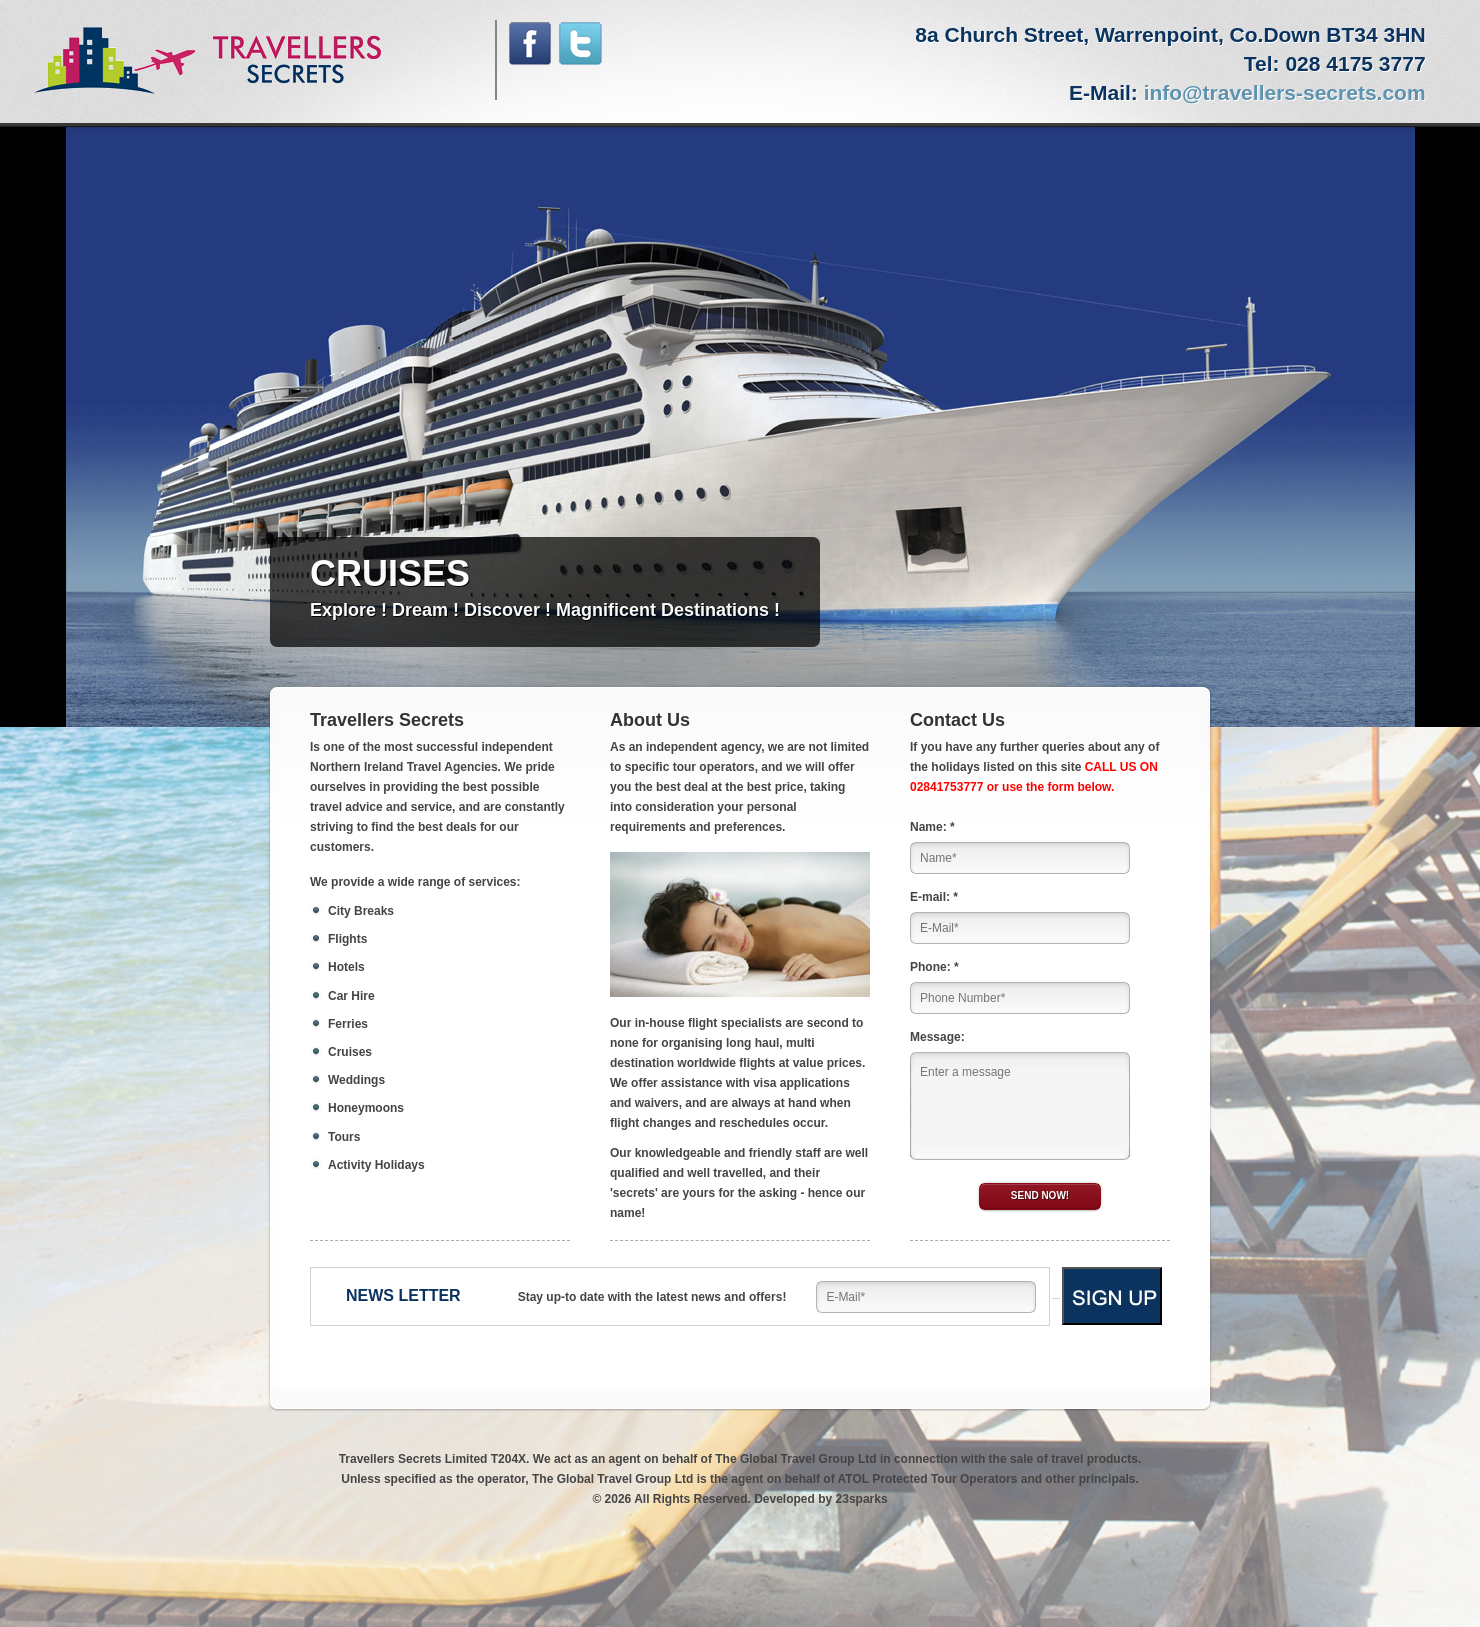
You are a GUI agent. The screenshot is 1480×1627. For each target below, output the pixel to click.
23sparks (862, 1499)
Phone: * (934, 967)
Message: (937, 1037)
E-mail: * (934, 897)
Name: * (932, 827)
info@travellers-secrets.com (1285, 92)
